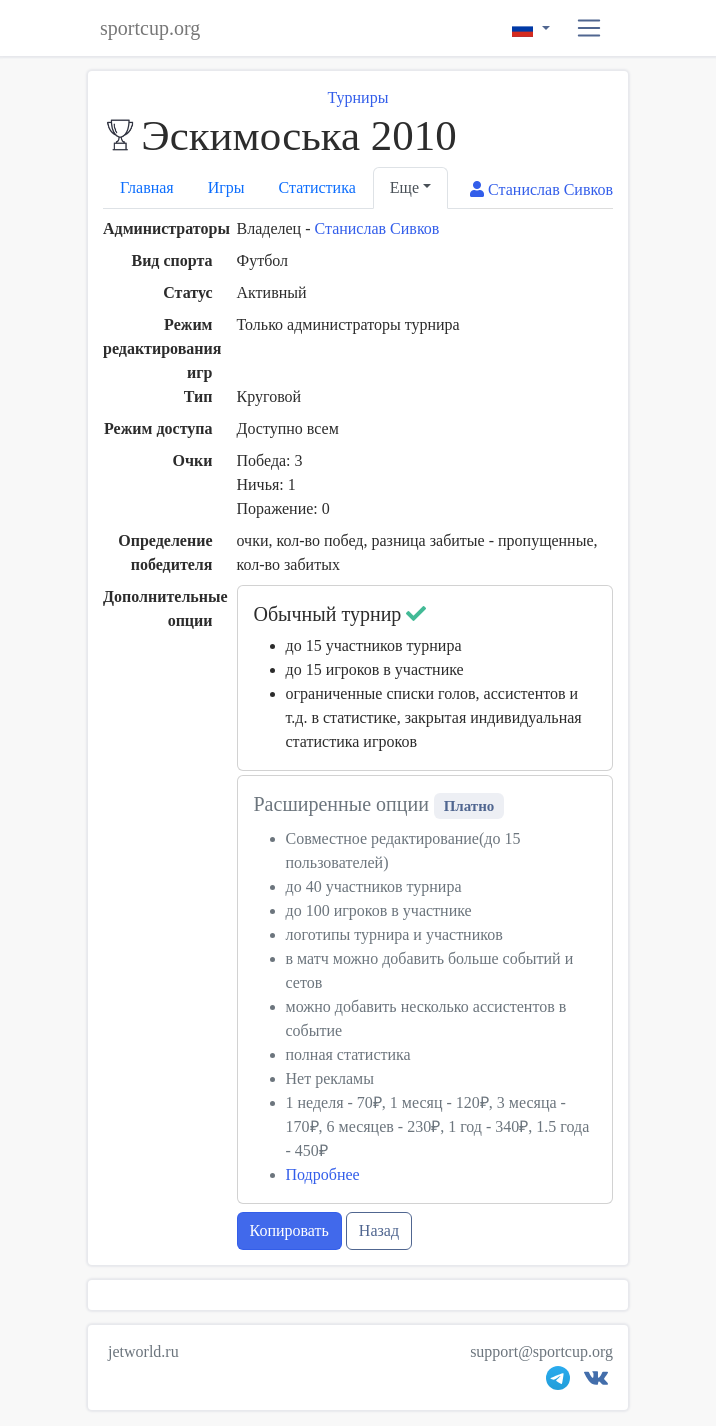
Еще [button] (404, 187)
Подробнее (323, 1174)
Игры (226, 187)
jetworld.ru (143, 1351)
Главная (147, 187)
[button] (589, 28)
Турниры (358, 97)
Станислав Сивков (376, 228)
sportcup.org (150, 28)
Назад (379, 1230)
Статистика (317, 187)
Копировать (289, 1230)
